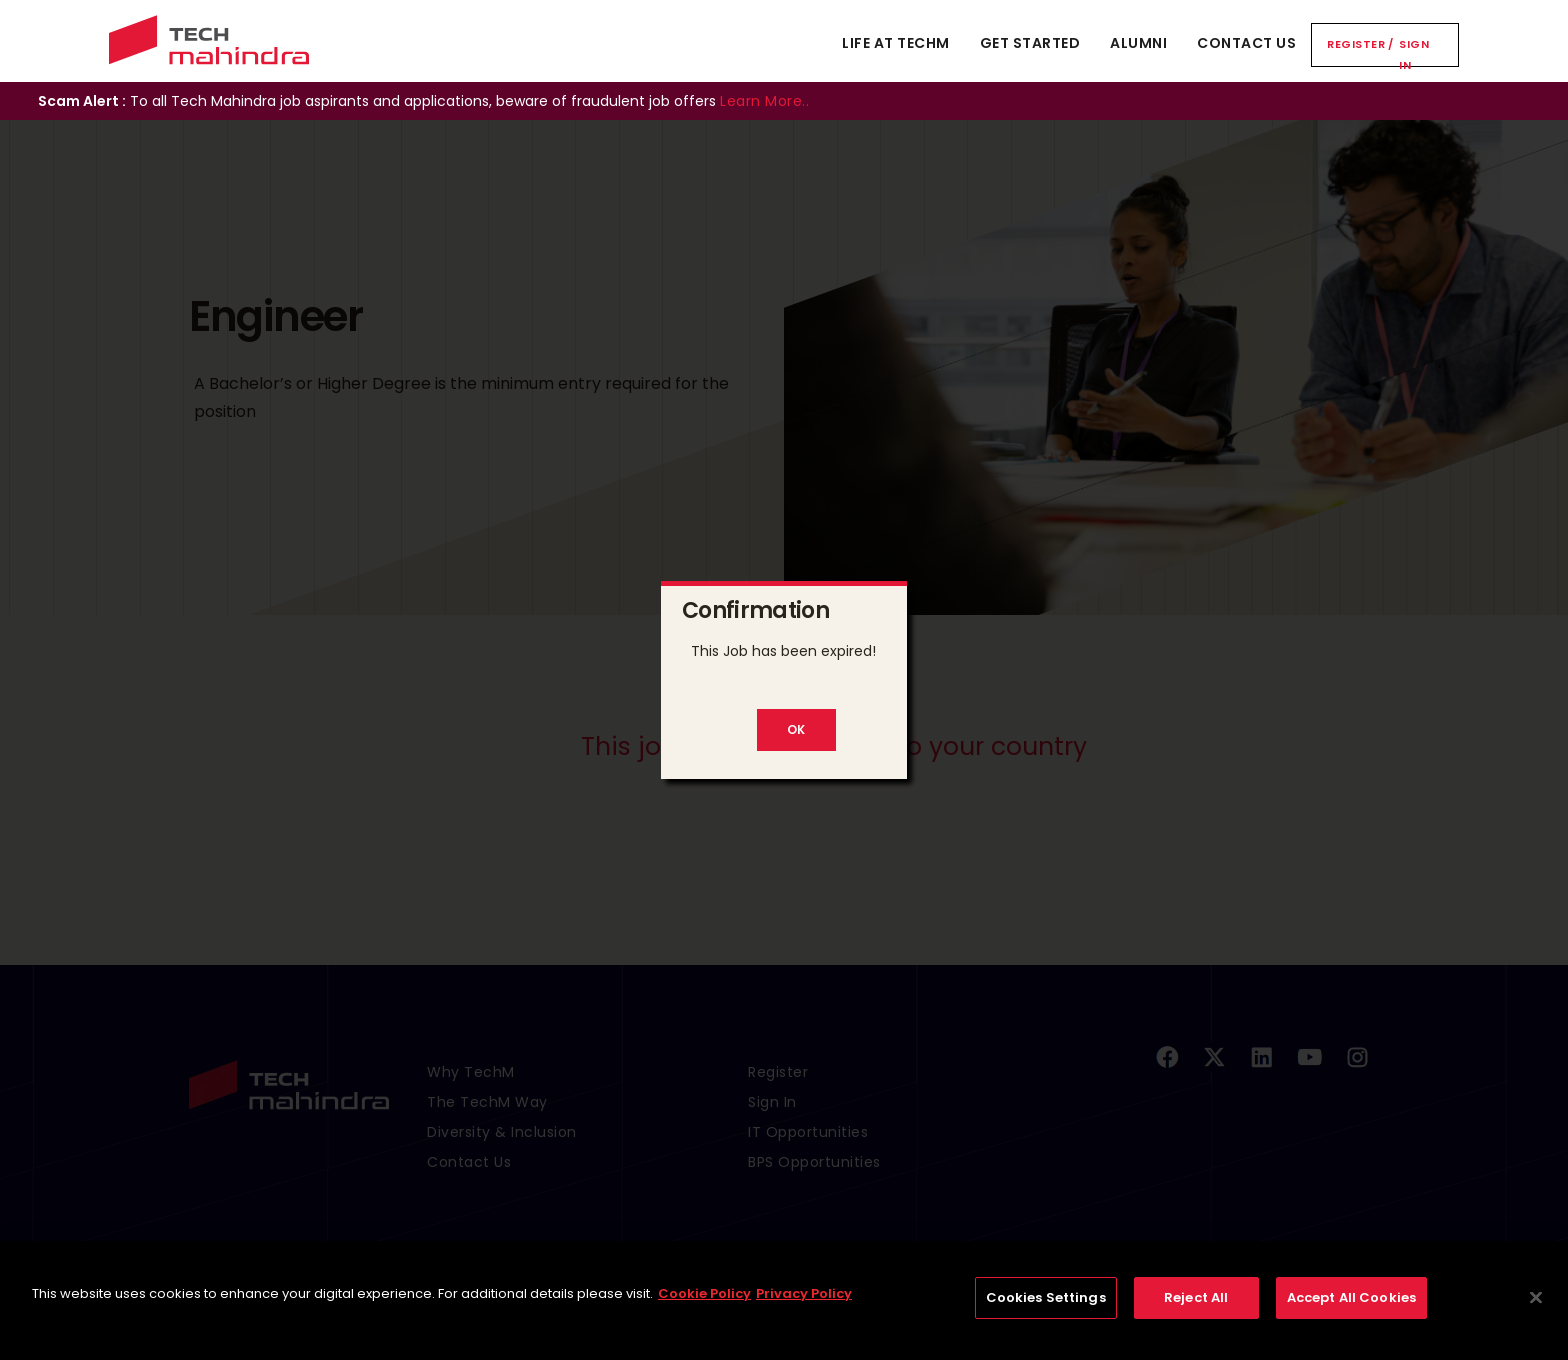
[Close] (1536, 1315)
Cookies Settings (1046, 1314)
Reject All (1196, 1314)
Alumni (1138, 43)
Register (1356, 44)
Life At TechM (896, 43)
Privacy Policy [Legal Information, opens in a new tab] (804, 1310)
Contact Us (1246, 43)
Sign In (1414, 54)
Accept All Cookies (1351, 1314)
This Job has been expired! (783, 651)
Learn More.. (764, 101)
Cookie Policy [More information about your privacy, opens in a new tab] (704, 1310)
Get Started (1030, 43)
